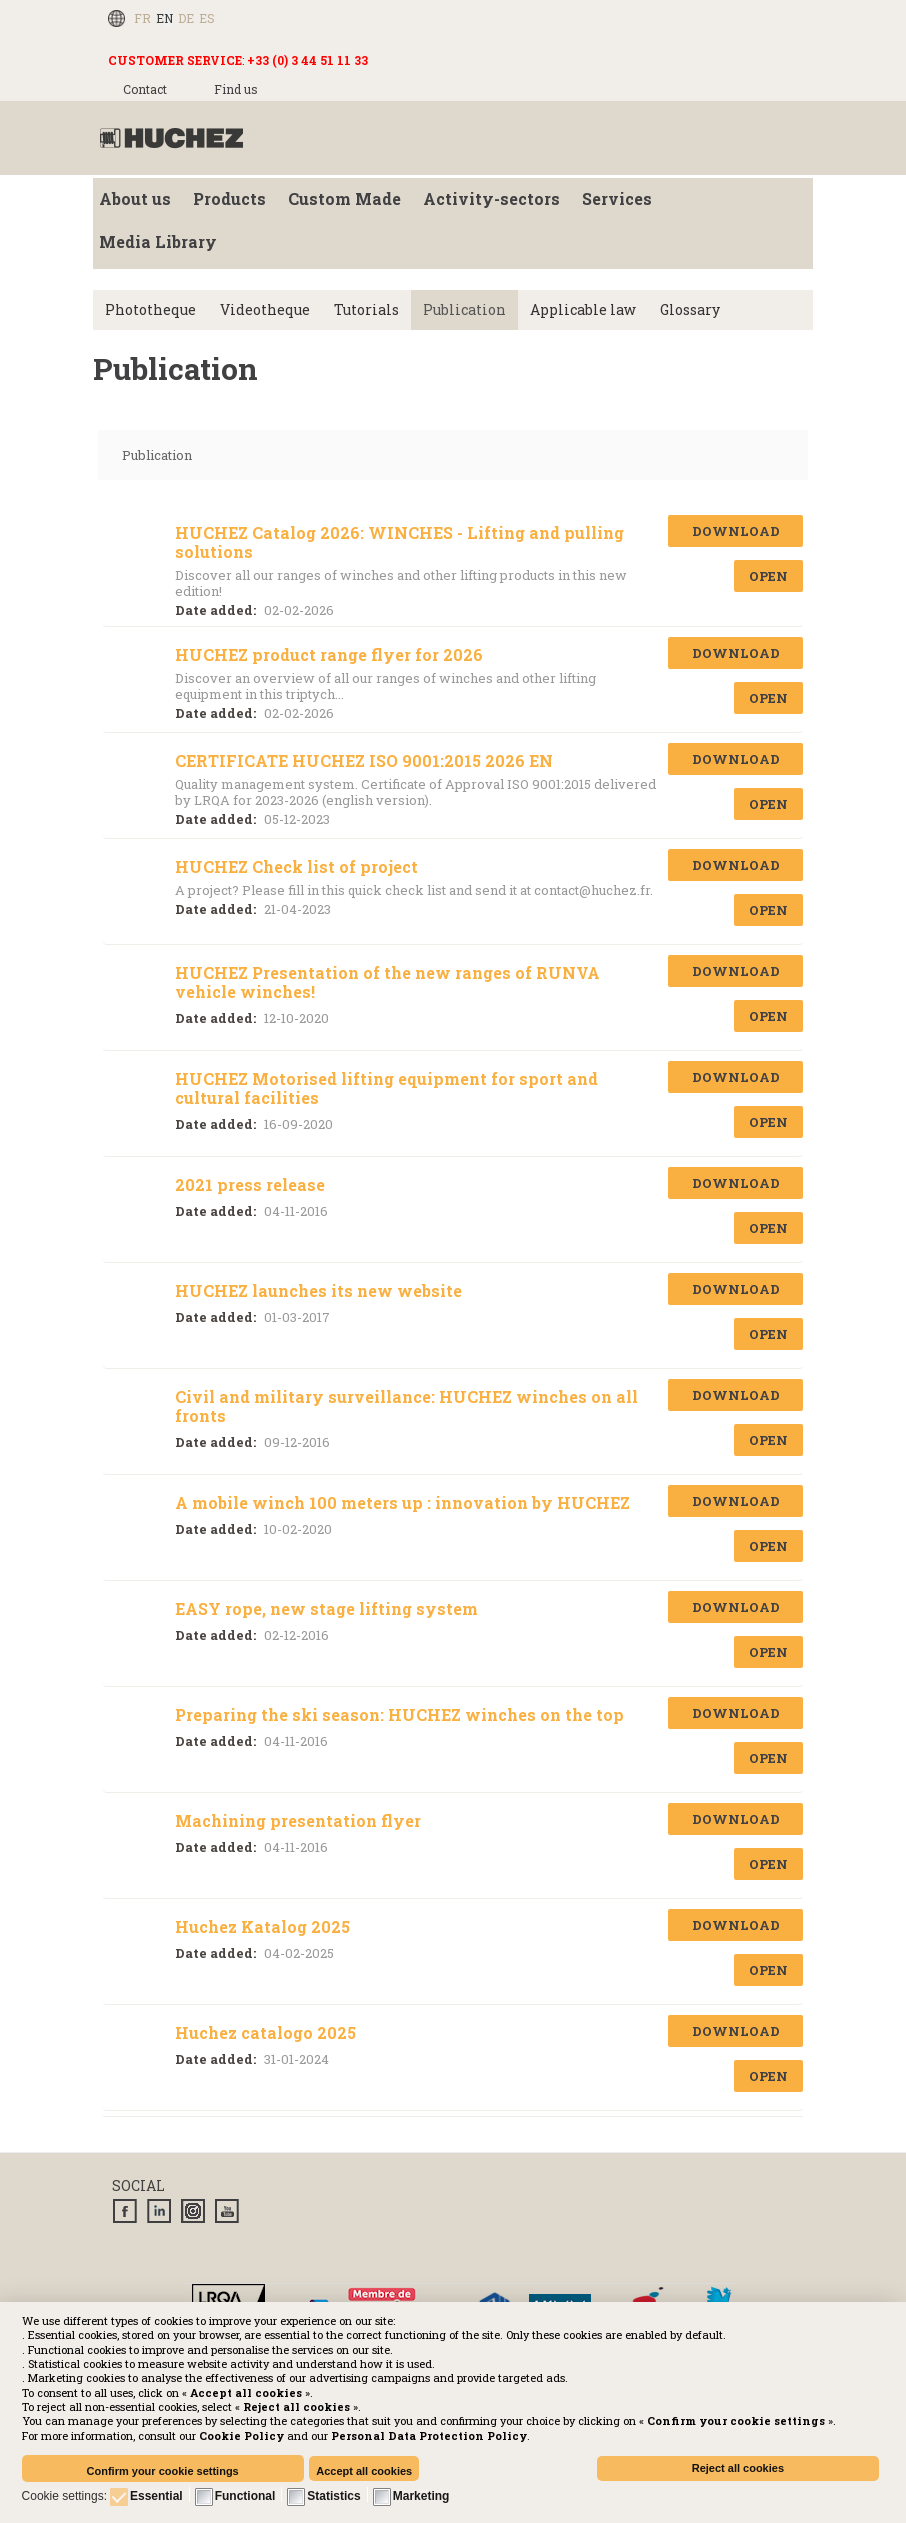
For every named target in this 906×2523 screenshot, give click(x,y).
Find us (236, 89)
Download (736, 531)
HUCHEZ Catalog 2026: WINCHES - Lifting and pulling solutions (399, 542)
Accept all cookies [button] (364, 2471)
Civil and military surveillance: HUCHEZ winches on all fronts (406, 1406)
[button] (429, 2435)
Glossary (690, 309)
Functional (245, 2496)
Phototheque (150, 309)
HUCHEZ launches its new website (318, 1290)
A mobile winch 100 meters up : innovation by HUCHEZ (402, 1502)
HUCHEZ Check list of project (296, 866)
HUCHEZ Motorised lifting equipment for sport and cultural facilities (386, 1088)
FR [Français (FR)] (142, 18)
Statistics (333, 2496)
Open (768, 576)
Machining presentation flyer (298, 1820)
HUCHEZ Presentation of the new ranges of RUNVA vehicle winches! (387, 982)
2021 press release (250, 1184)
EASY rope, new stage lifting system (326, 1608)
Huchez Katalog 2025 (262, 1926)
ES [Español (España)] (207, 18)
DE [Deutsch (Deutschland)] (186, 18)
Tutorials (366, 309)
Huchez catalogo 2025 (265, 2032)
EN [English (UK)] (164, 18)
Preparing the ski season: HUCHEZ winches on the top (399, 1714)
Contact (145, 89)
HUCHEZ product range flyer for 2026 (329, 654)
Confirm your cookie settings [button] (163, 2471)
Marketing (421, 2496)
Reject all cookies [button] (738, 2468)
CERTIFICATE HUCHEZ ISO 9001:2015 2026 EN (364, 760)
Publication (464, 309)
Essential (156, 2496)
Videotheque (265, 309)
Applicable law (583, 309)
